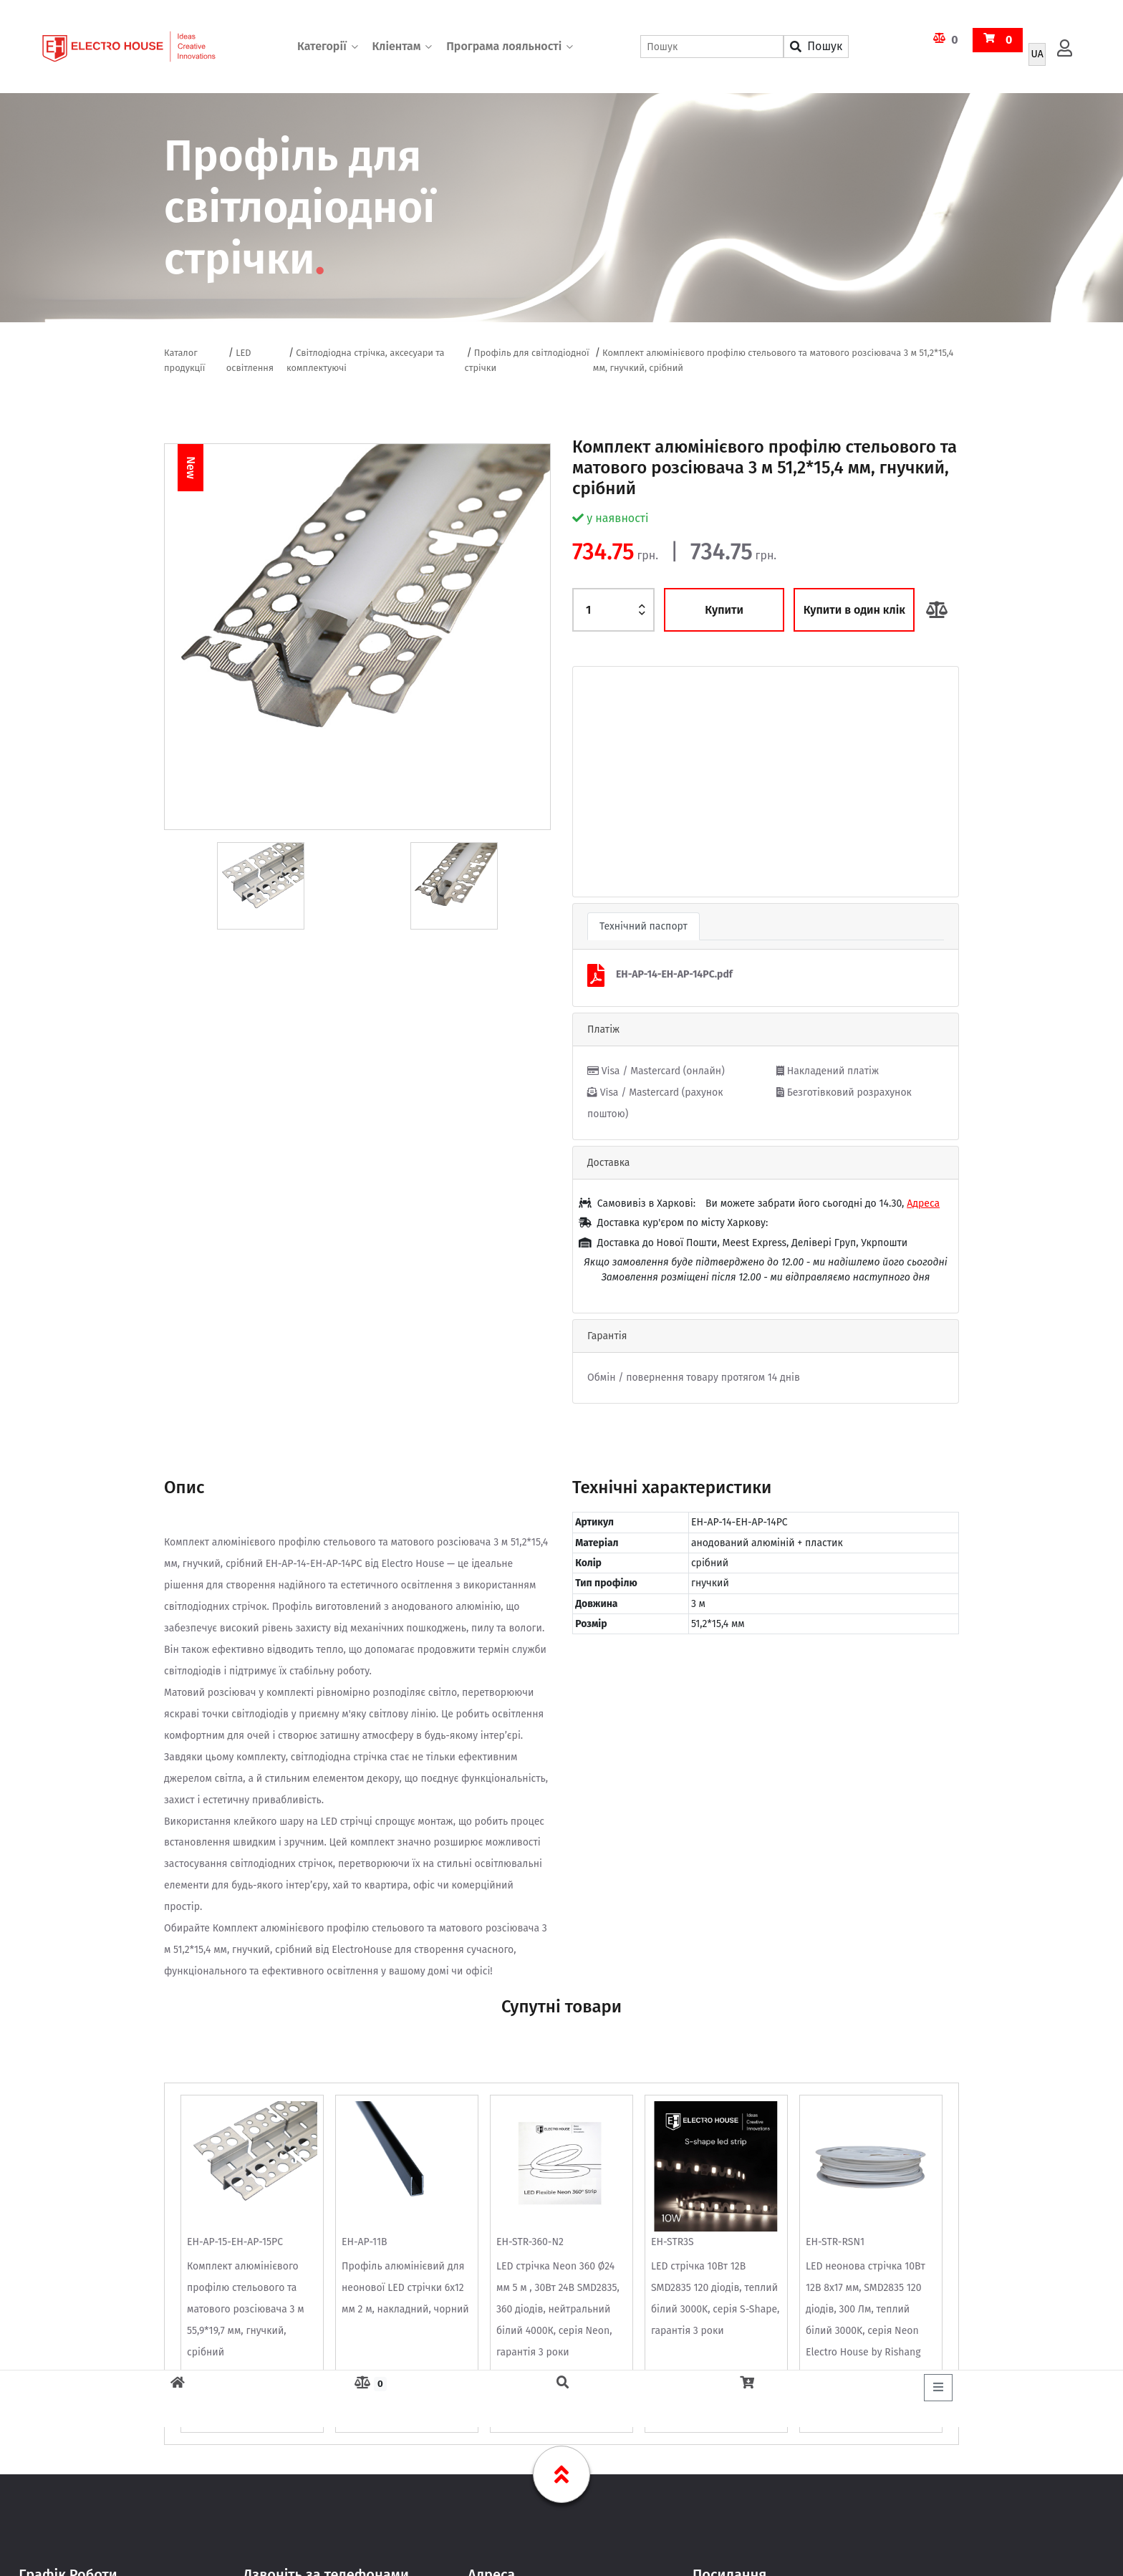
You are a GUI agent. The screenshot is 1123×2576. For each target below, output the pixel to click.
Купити (724, 610)
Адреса (923, 1203)
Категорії (322, 46)
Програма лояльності (504, 46)
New (191, 467)
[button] (602, 782)
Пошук (816, 46)
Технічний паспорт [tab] (643, 926)
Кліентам (396, 46)
